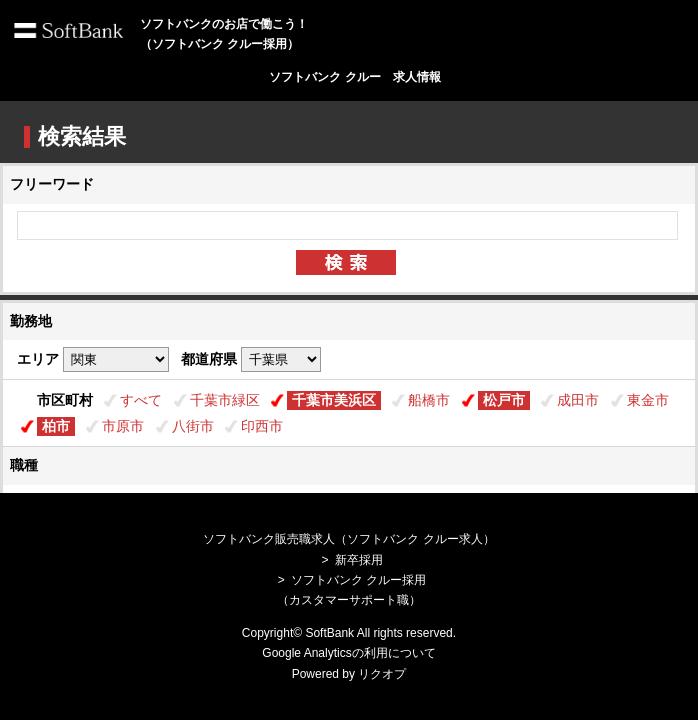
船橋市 (429, 400)
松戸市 (504, 400)
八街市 (193, 426)
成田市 (578, 400)
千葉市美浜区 (334, 400)
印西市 (262, 426)
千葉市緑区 (225, 400)
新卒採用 (359, 560)
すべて (141, 400)
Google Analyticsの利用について (348, 653)
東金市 (648, 400)
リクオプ (382, 674)
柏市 (56, 426)
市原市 (123, 426)
